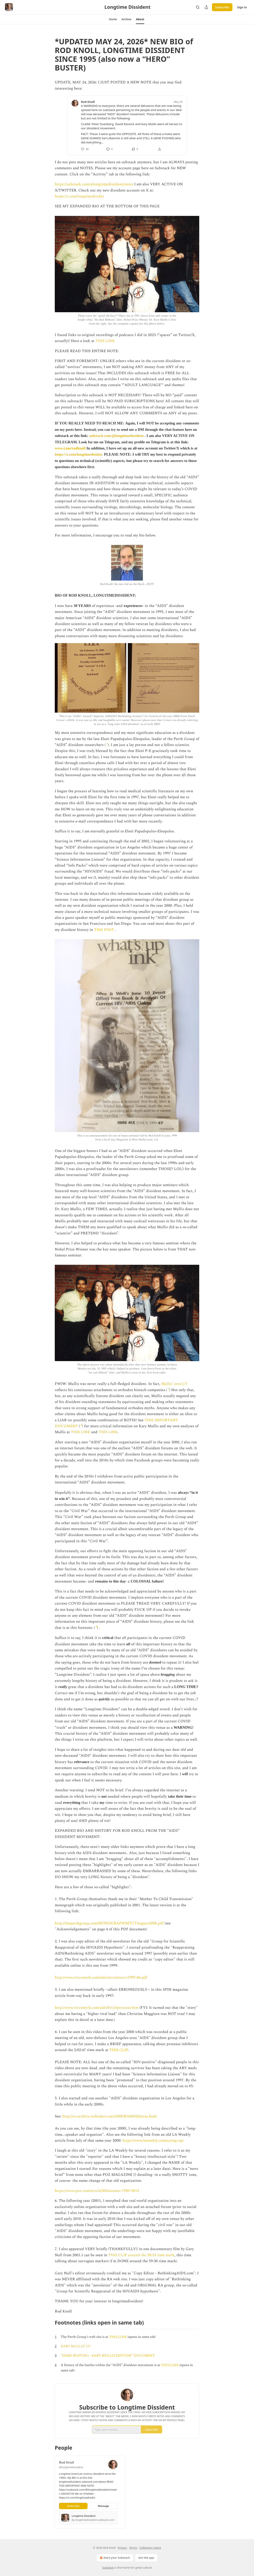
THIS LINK (105, 341)
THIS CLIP (118, 2050)
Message (103, 2506)
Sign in (242, 7)
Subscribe (222, 7)
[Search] (198, 7)
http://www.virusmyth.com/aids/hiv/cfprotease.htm (97, 2008)
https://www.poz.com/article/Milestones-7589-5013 (97, 2191)
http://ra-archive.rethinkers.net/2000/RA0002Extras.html (109, 2116)
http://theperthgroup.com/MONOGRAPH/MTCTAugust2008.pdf (109, 1923)
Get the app (146, 2558)
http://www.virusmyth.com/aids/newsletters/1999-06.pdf (101, 1977)
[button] (113, 19)
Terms (133, 2548)
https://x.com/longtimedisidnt (79, 196)
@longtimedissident (71, 2467)
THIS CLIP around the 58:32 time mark (141, 2255)
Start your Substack (114, 2558)
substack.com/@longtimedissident (116, 436)
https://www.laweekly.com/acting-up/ (153, 2140)
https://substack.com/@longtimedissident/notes (94, 184)
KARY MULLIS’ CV (76, 2346)
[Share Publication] (206, 7)
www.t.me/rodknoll (70, 448)
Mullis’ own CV (174, 1384)
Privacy (122, 2548)
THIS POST (104, 930)
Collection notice (150, 2548)
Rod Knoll (66, 2462)
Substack (108, 2567)
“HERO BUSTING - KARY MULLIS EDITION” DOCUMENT (108, 2355)
